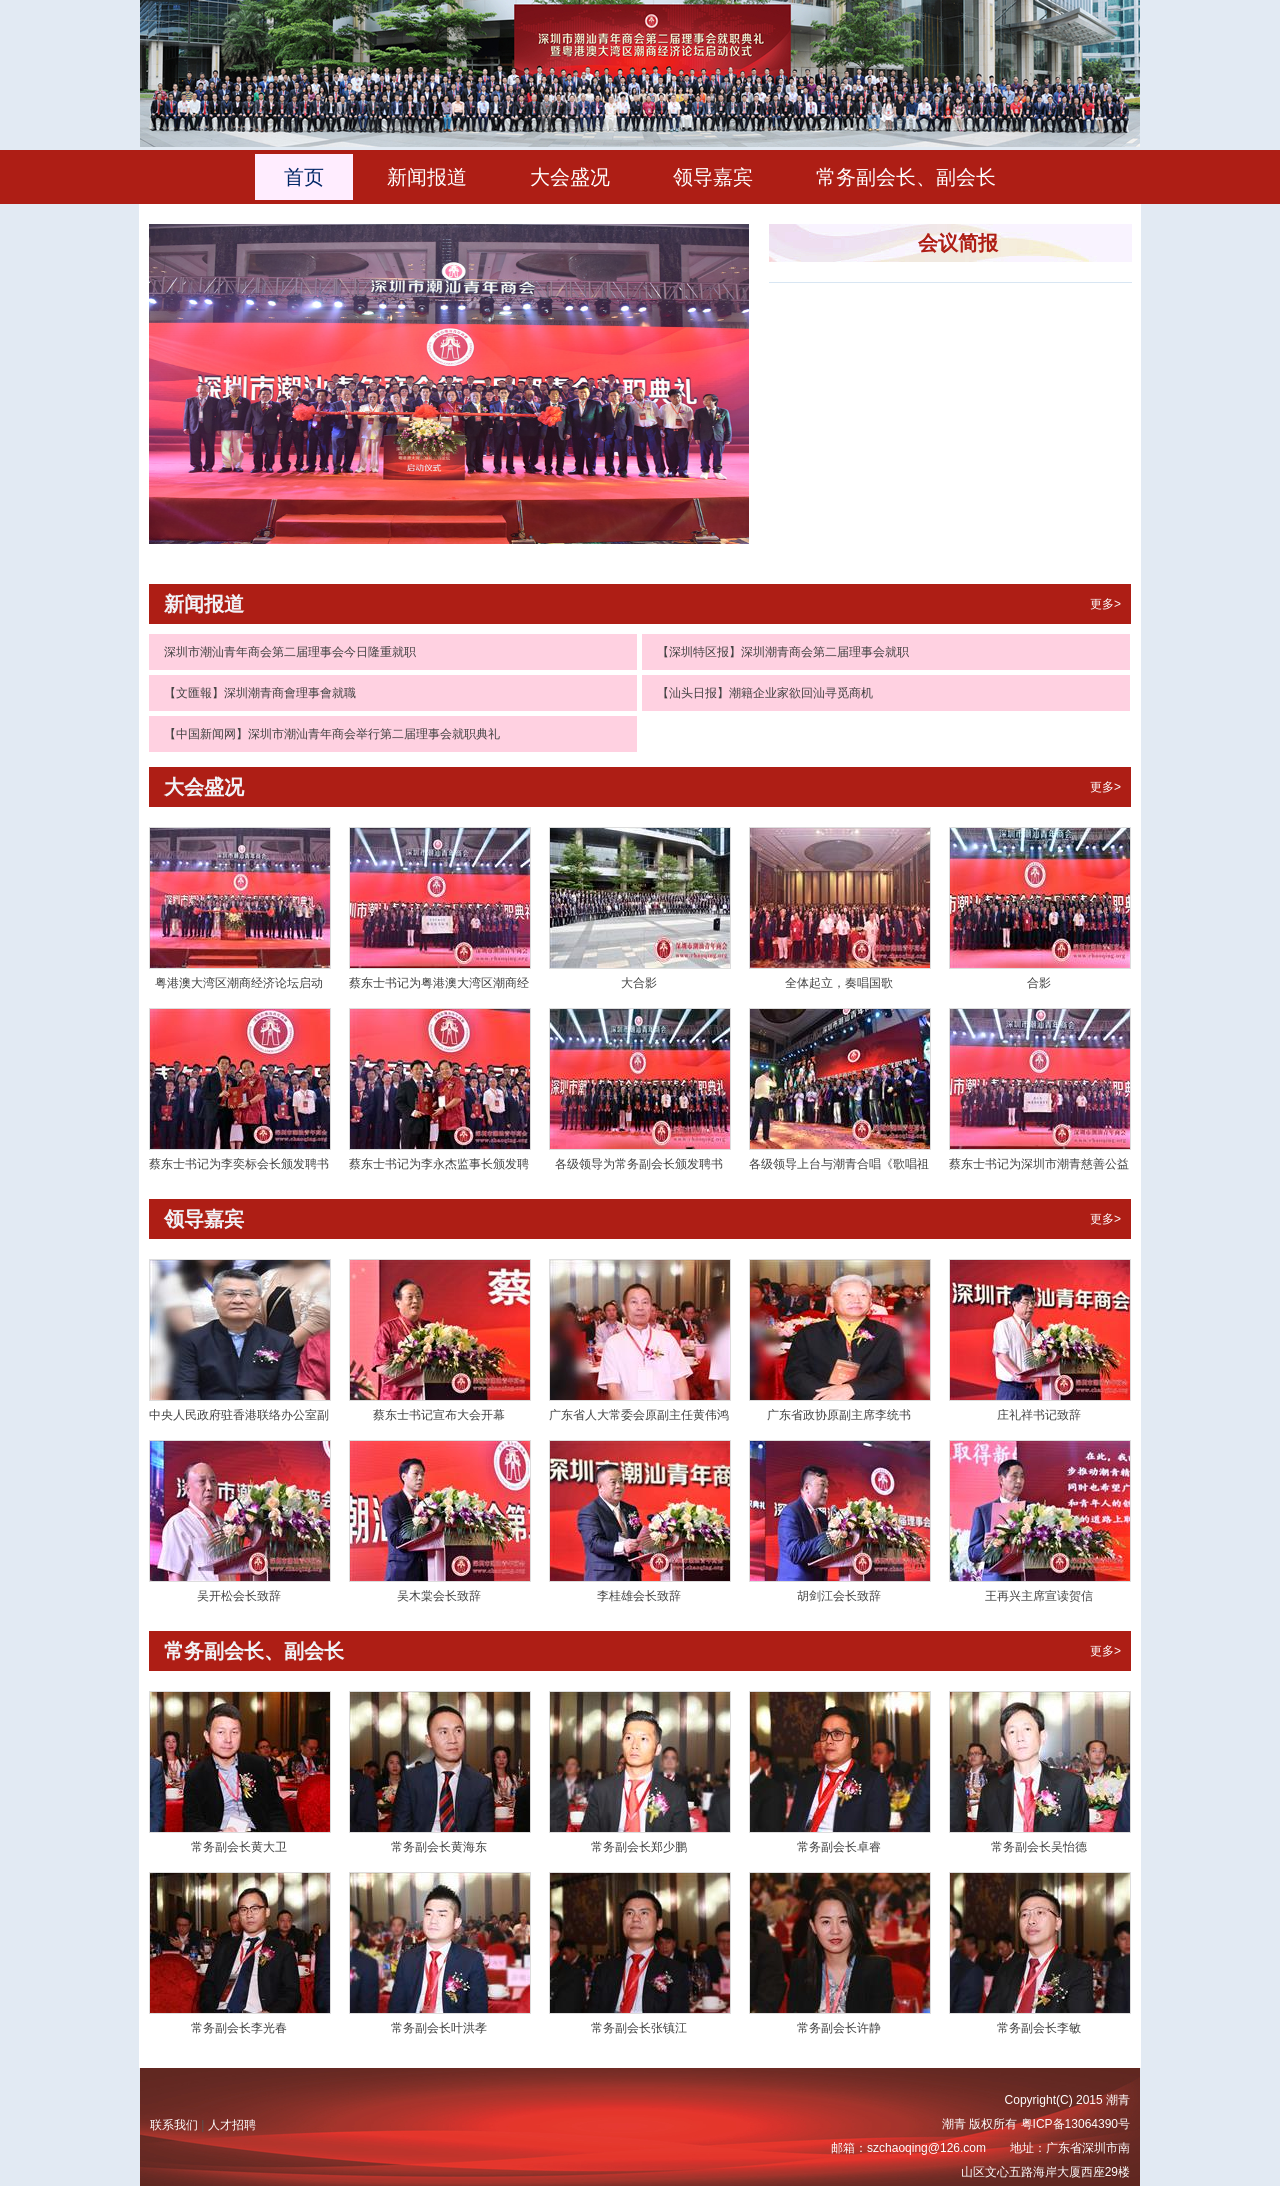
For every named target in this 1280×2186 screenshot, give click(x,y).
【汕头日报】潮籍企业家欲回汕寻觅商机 (765, 693)
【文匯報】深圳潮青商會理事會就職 (260, 693)
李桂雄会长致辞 (639, 1596)
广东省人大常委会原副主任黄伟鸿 (639, 1415)
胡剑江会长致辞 (839, 1596)
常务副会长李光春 (239, 2028)
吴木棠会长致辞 (439, 1596)
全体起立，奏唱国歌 (839, 983)
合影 (1039, 983)
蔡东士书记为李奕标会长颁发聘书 (239, 1164)
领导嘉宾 (713, 177)
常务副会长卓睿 (839, 1847)
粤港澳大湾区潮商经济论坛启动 (239, 983)
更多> (1105, 604)
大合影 (639, 983)
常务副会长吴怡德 (1039, 1847)
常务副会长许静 (839, 2028)
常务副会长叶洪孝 (439, 2028)
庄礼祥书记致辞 (1039, 1415)
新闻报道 (427, 177)
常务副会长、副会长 (906, 177)
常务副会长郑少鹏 (639, 1847)
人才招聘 (232, 2125)
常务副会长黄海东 (439, 1847)
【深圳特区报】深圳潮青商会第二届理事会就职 (783, 652)
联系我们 (174, 2125)
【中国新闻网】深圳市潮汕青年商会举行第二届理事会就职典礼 (332, 734)
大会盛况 (570, 177)
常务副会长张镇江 (639, 2028)
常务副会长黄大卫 (239, 1847)
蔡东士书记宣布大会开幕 (439, 1415)
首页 (304, 177)
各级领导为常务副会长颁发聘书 (639, 1164)
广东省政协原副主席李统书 (839, 1415)
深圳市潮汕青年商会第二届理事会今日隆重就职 (290, 652)
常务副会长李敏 (1039, 2028)
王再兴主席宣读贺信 (1039, 1596)
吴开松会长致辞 (239, 1596)
